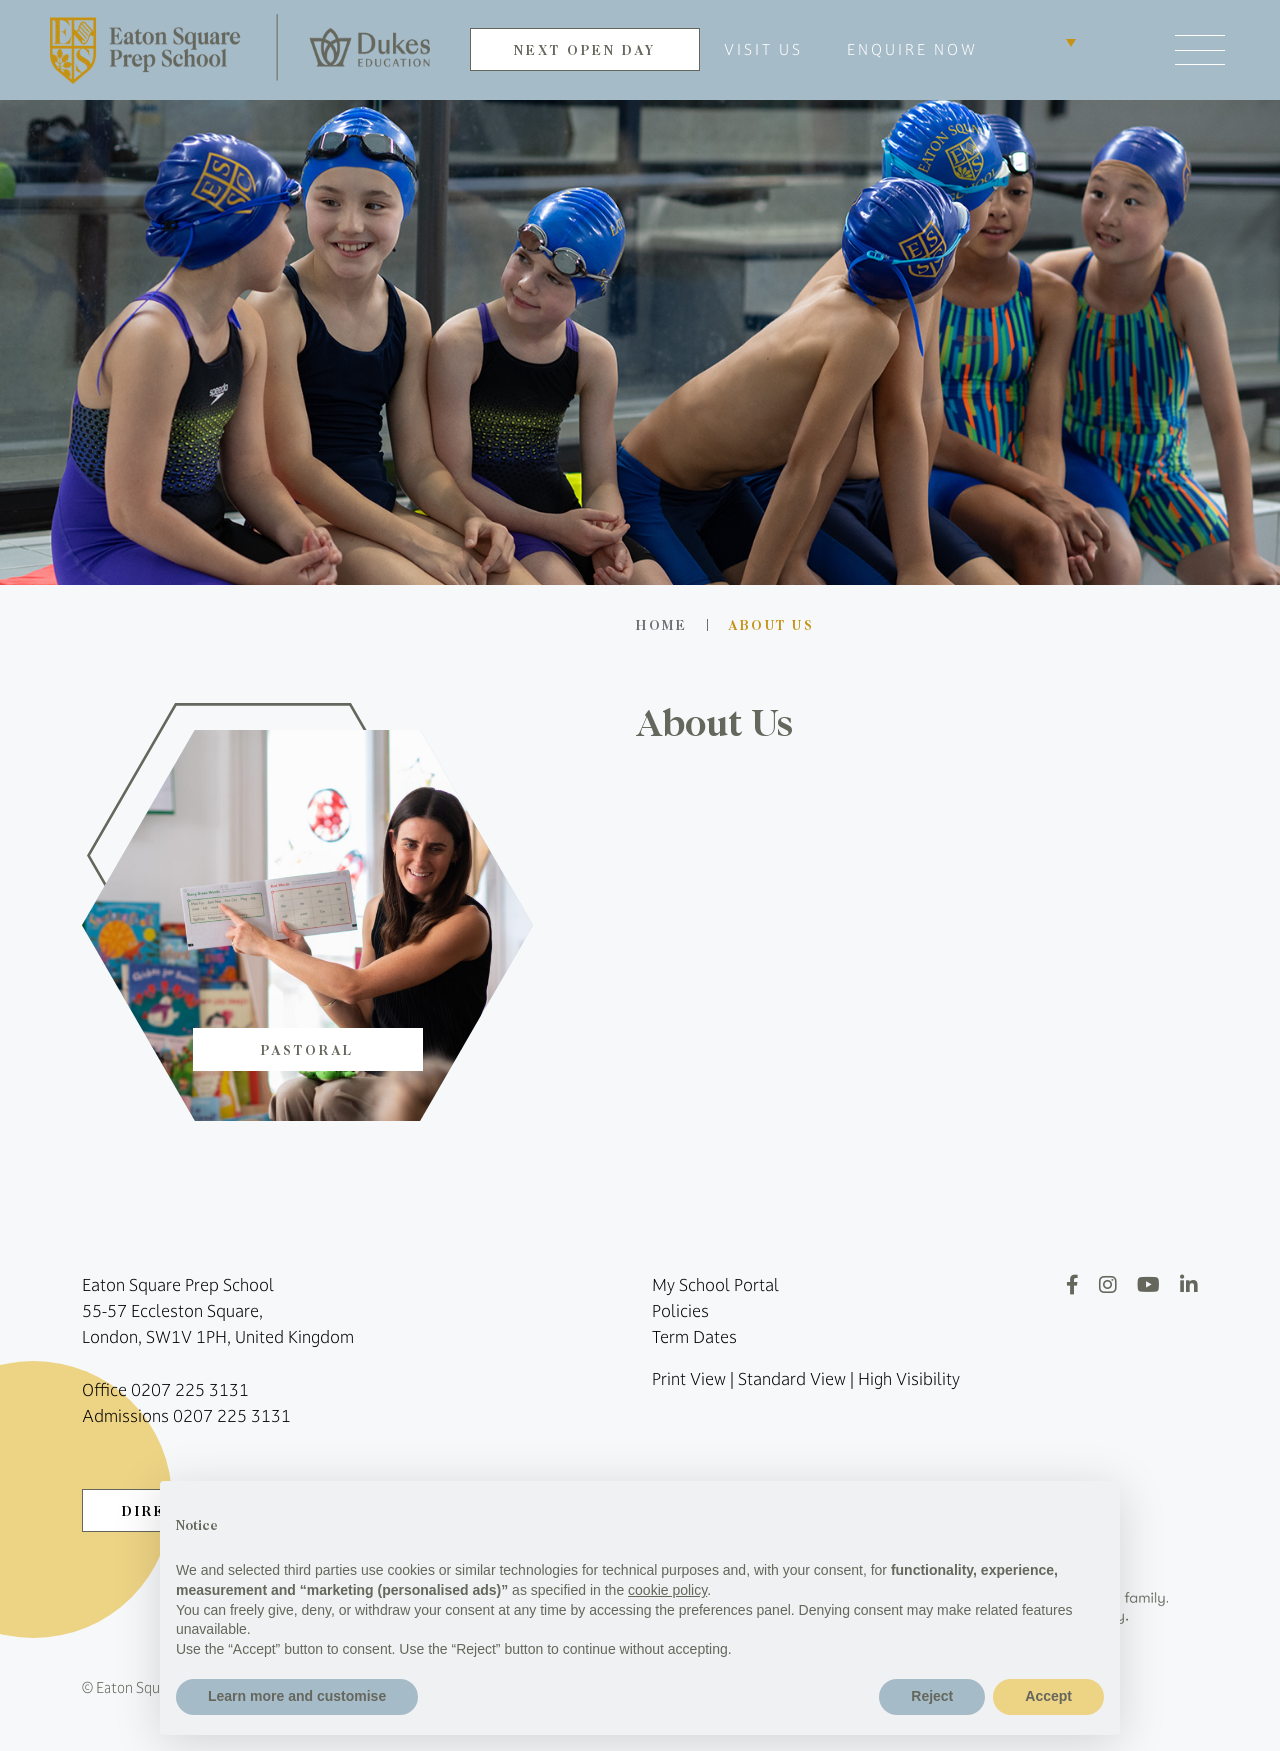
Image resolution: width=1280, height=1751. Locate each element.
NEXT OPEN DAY (585, 49)
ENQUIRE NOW (912, 49)
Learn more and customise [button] (297, 1696)
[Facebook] (1072, 1284)
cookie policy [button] (667, 1590)
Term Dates (694, 1337)
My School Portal (715, 1285)
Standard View (792, 1379)
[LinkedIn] (1189, 1284)
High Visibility (909, 1379)
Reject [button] (932, 1696)
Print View (689, 1379)
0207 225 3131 (190, 1390)
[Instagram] (1108, 1284)
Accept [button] (1048, 1696)
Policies (680, 1311)
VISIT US (763, 49)
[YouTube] (1148, 1284)
